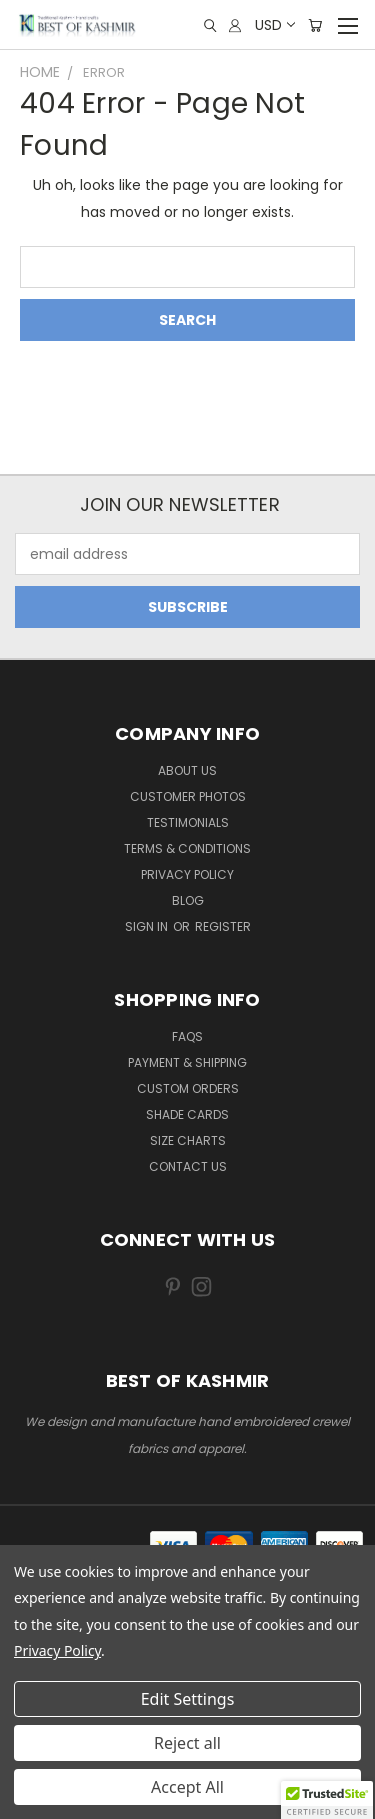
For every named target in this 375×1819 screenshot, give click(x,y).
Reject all (187, 1743)
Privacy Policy (187, 874)
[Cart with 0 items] (315, 25)
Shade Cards (187, 1114)
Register (223, 926)
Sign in (148, 926)
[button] (327, 1800)
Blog (188, 900)
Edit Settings (188, 1699)
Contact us (188, 1166)
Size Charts (188, 1140)
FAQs (187, 1036)
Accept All (187, 1787)
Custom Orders (188, 1088)
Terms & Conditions (187, 848)
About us (187, 770)
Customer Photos (188, 796)
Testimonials (188, 822)
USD (274, 25)
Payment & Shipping (187, 1062)
